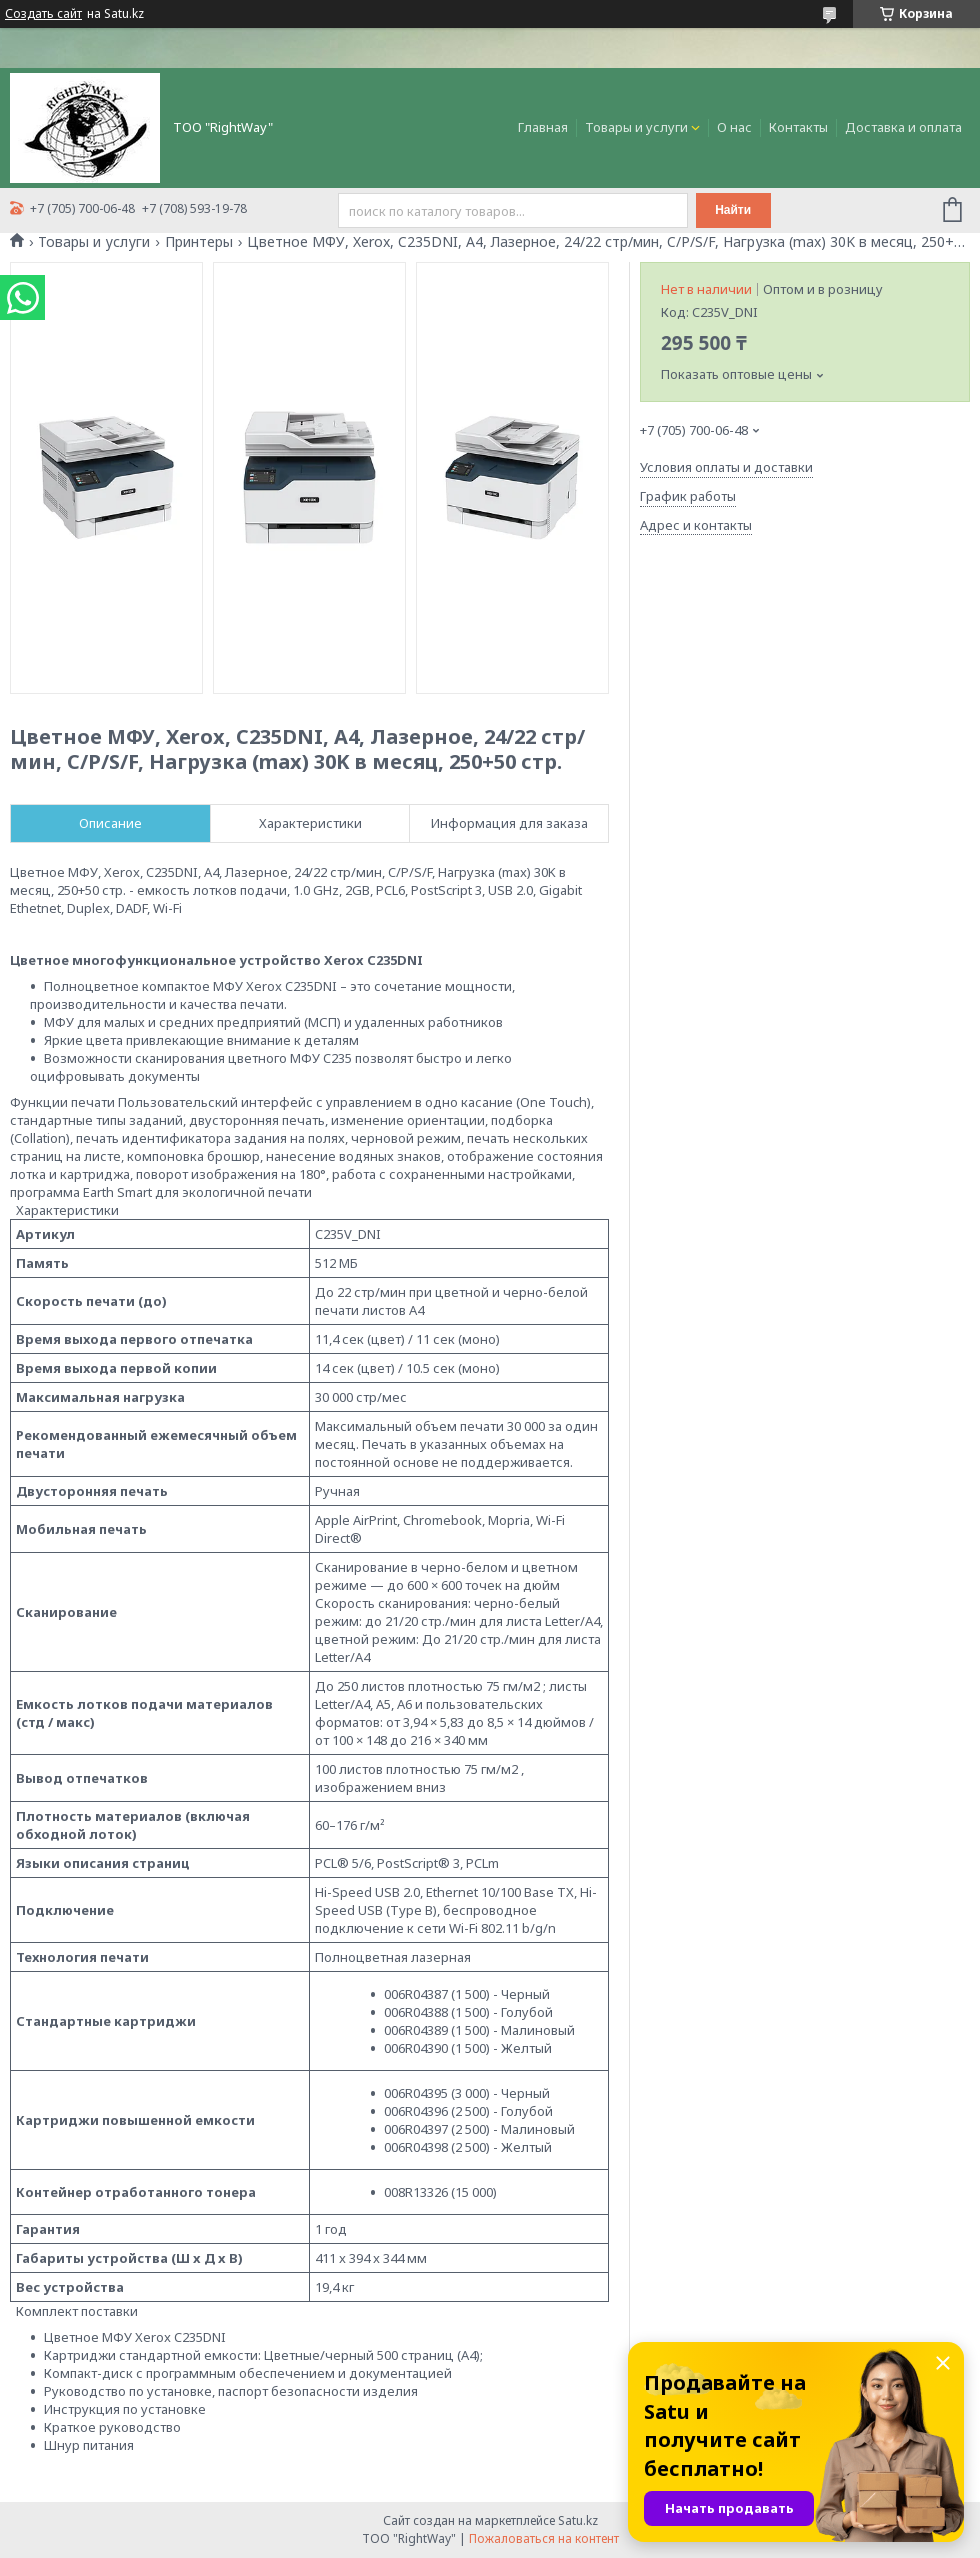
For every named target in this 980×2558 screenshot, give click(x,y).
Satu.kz (578, 2520)
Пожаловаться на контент (544, 2538)
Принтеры (199, 242)
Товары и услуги (636, 127)
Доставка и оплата (903, 127)
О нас (734, 127)
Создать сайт (43, 14)
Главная (543, 127)
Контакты (798, 127)
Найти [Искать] (733, 210)
